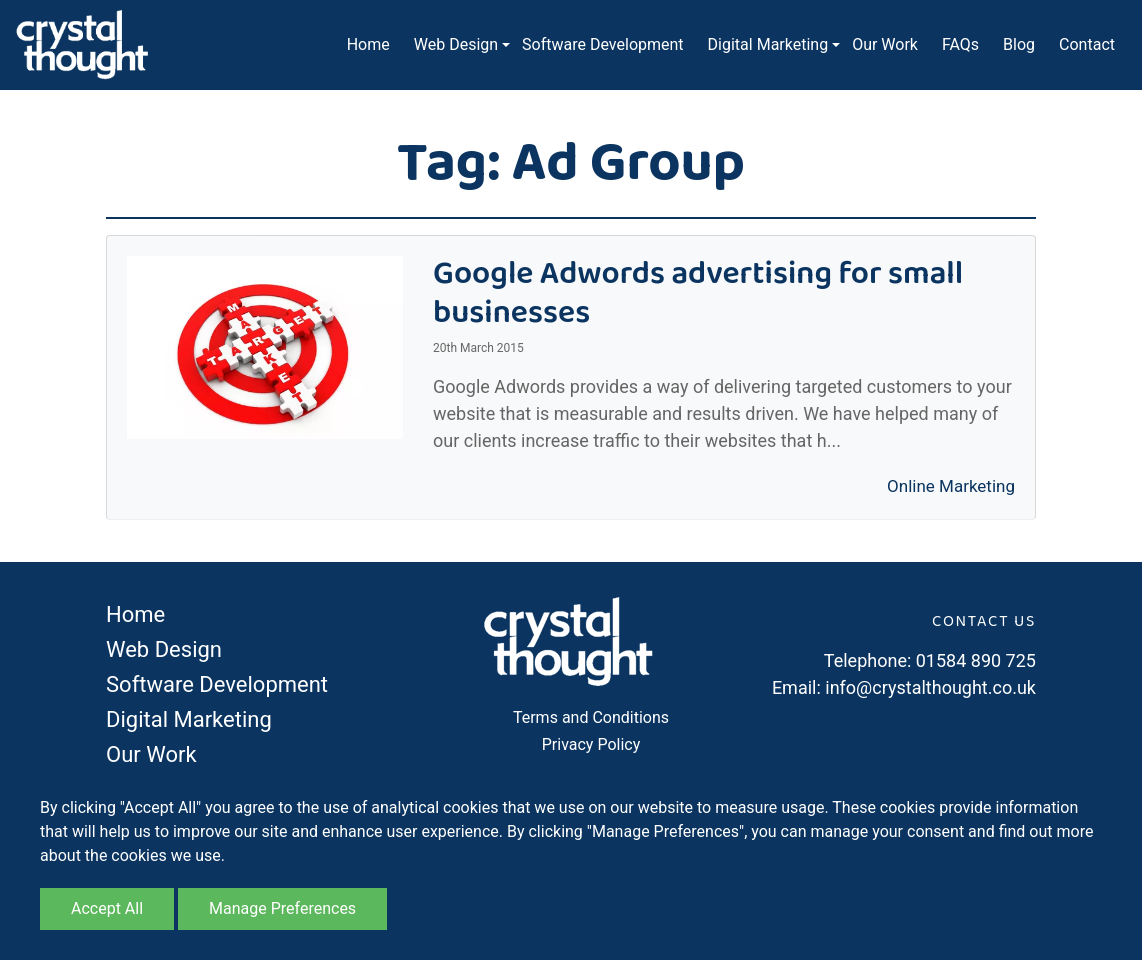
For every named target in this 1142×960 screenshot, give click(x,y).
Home (368, 44)
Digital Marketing (768, 44)
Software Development (602, 44)
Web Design (456, 44)
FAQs (960, 44)
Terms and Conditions (591, 717)
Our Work (885, 44)
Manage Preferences (282, 908)
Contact (1087, 44)
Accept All (107, 908)
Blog (1019, 44)
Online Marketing (951, 486)
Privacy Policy (591, 744)
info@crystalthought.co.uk (930, 687)
